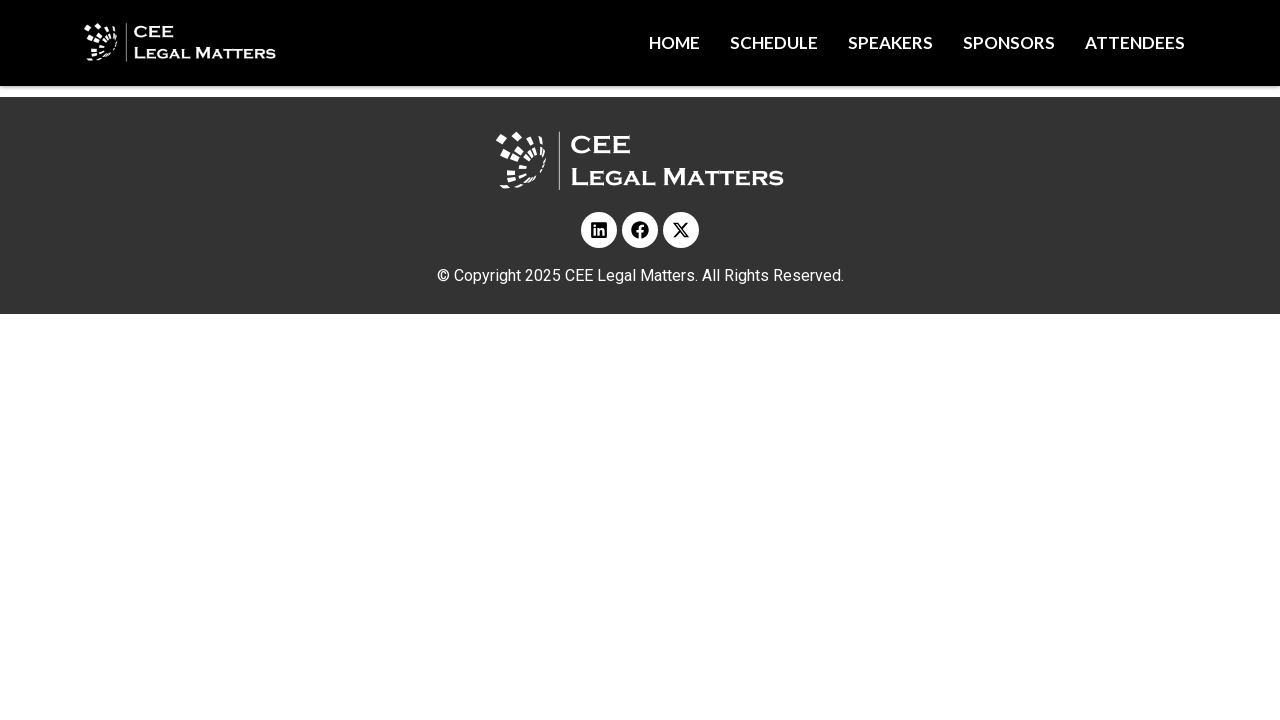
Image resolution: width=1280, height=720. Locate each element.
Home (674, 42)
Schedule (774, 42)
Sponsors (1009, 42)
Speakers (890, 42)
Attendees (1135, 42)
